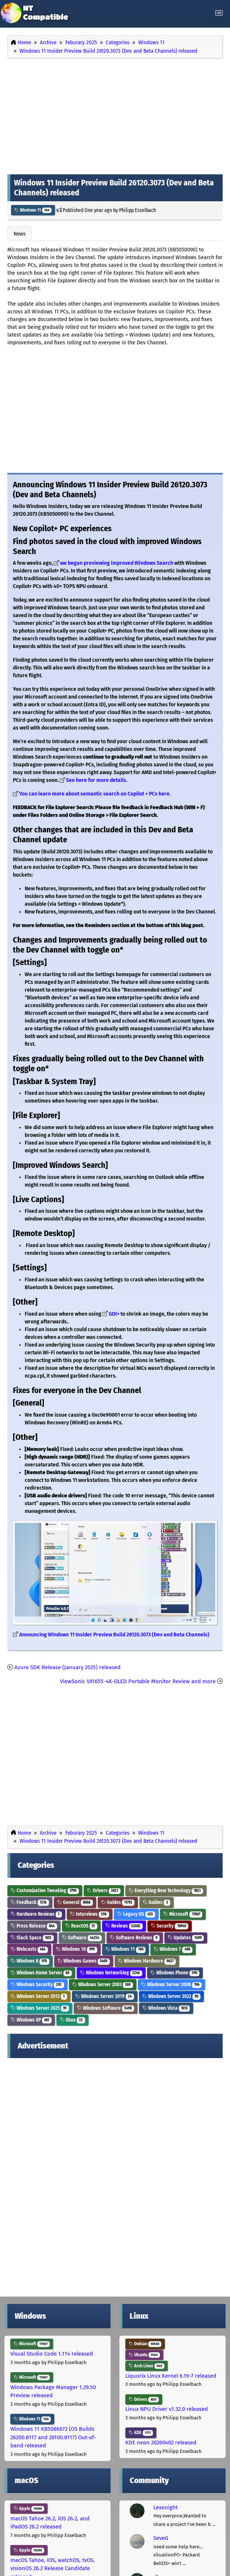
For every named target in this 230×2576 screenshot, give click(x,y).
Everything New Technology (166, 1890)
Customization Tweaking (45, 1890)
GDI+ (114, 1314)
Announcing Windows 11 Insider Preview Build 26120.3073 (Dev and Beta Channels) (114, 1635)
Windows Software (105, 2008)
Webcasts (29, 1949)
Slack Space (32, 1937)
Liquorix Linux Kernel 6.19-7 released (170, 2376)
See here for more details (96, 780)
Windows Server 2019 (104, 1996)
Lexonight (165, 2507)
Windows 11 (33, 210)
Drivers (104, 1890)
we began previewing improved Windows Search (116, 563)
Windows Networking (111, 1972)
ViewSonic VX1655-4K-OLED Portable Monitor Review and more (138, 1681)
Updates (186, 1937)
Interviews (89, 1914)
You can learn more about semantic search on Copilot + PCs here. (95, 794)
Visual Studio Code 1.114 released (51, 2353)
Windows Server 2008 (171, 1984)
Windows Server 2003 (102, 1984)
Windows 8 (30, 1961)
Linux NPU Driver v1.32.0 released (166, 2409)
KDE (141, 2432)
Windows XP (31, 2020)
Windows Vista (166, 2008)
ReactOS (81, 1926)
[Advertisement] (115, 114)
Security (169, 1926)
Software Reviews (135, 1937)
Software (82, 1937)
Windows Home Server (41, 1972)
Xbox (72, 2020)
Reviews (124, 1926)
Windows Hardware (147, 1961)
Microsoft (182, 1914)
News (19, 233)
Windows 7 (173, 1949)
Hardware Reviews (36, 1914)
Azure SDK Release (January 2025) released (67, 1667)
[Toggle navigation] (219, 13)
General (75, 1902)
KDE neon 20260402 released (160, 2442)
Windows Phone (175, 1972)
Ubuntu (144, 2354)
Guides (118, 1902)
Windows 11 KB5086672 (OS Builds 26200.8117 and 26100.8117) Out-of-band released (53, 2437)
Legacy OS (136, 1914)
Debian (145, 2343)
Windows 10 (76, 1949)
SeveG (160, 2538)
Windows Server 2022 (171, 1996)
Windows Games (84, 1961)
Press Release (34, 1926)
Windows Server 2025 (40, 2008)
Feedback (30, 1902)
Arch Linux (146, 2365)
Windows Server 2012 (39, 1996)
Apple (29, 2508)
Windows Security (37, 1984)
